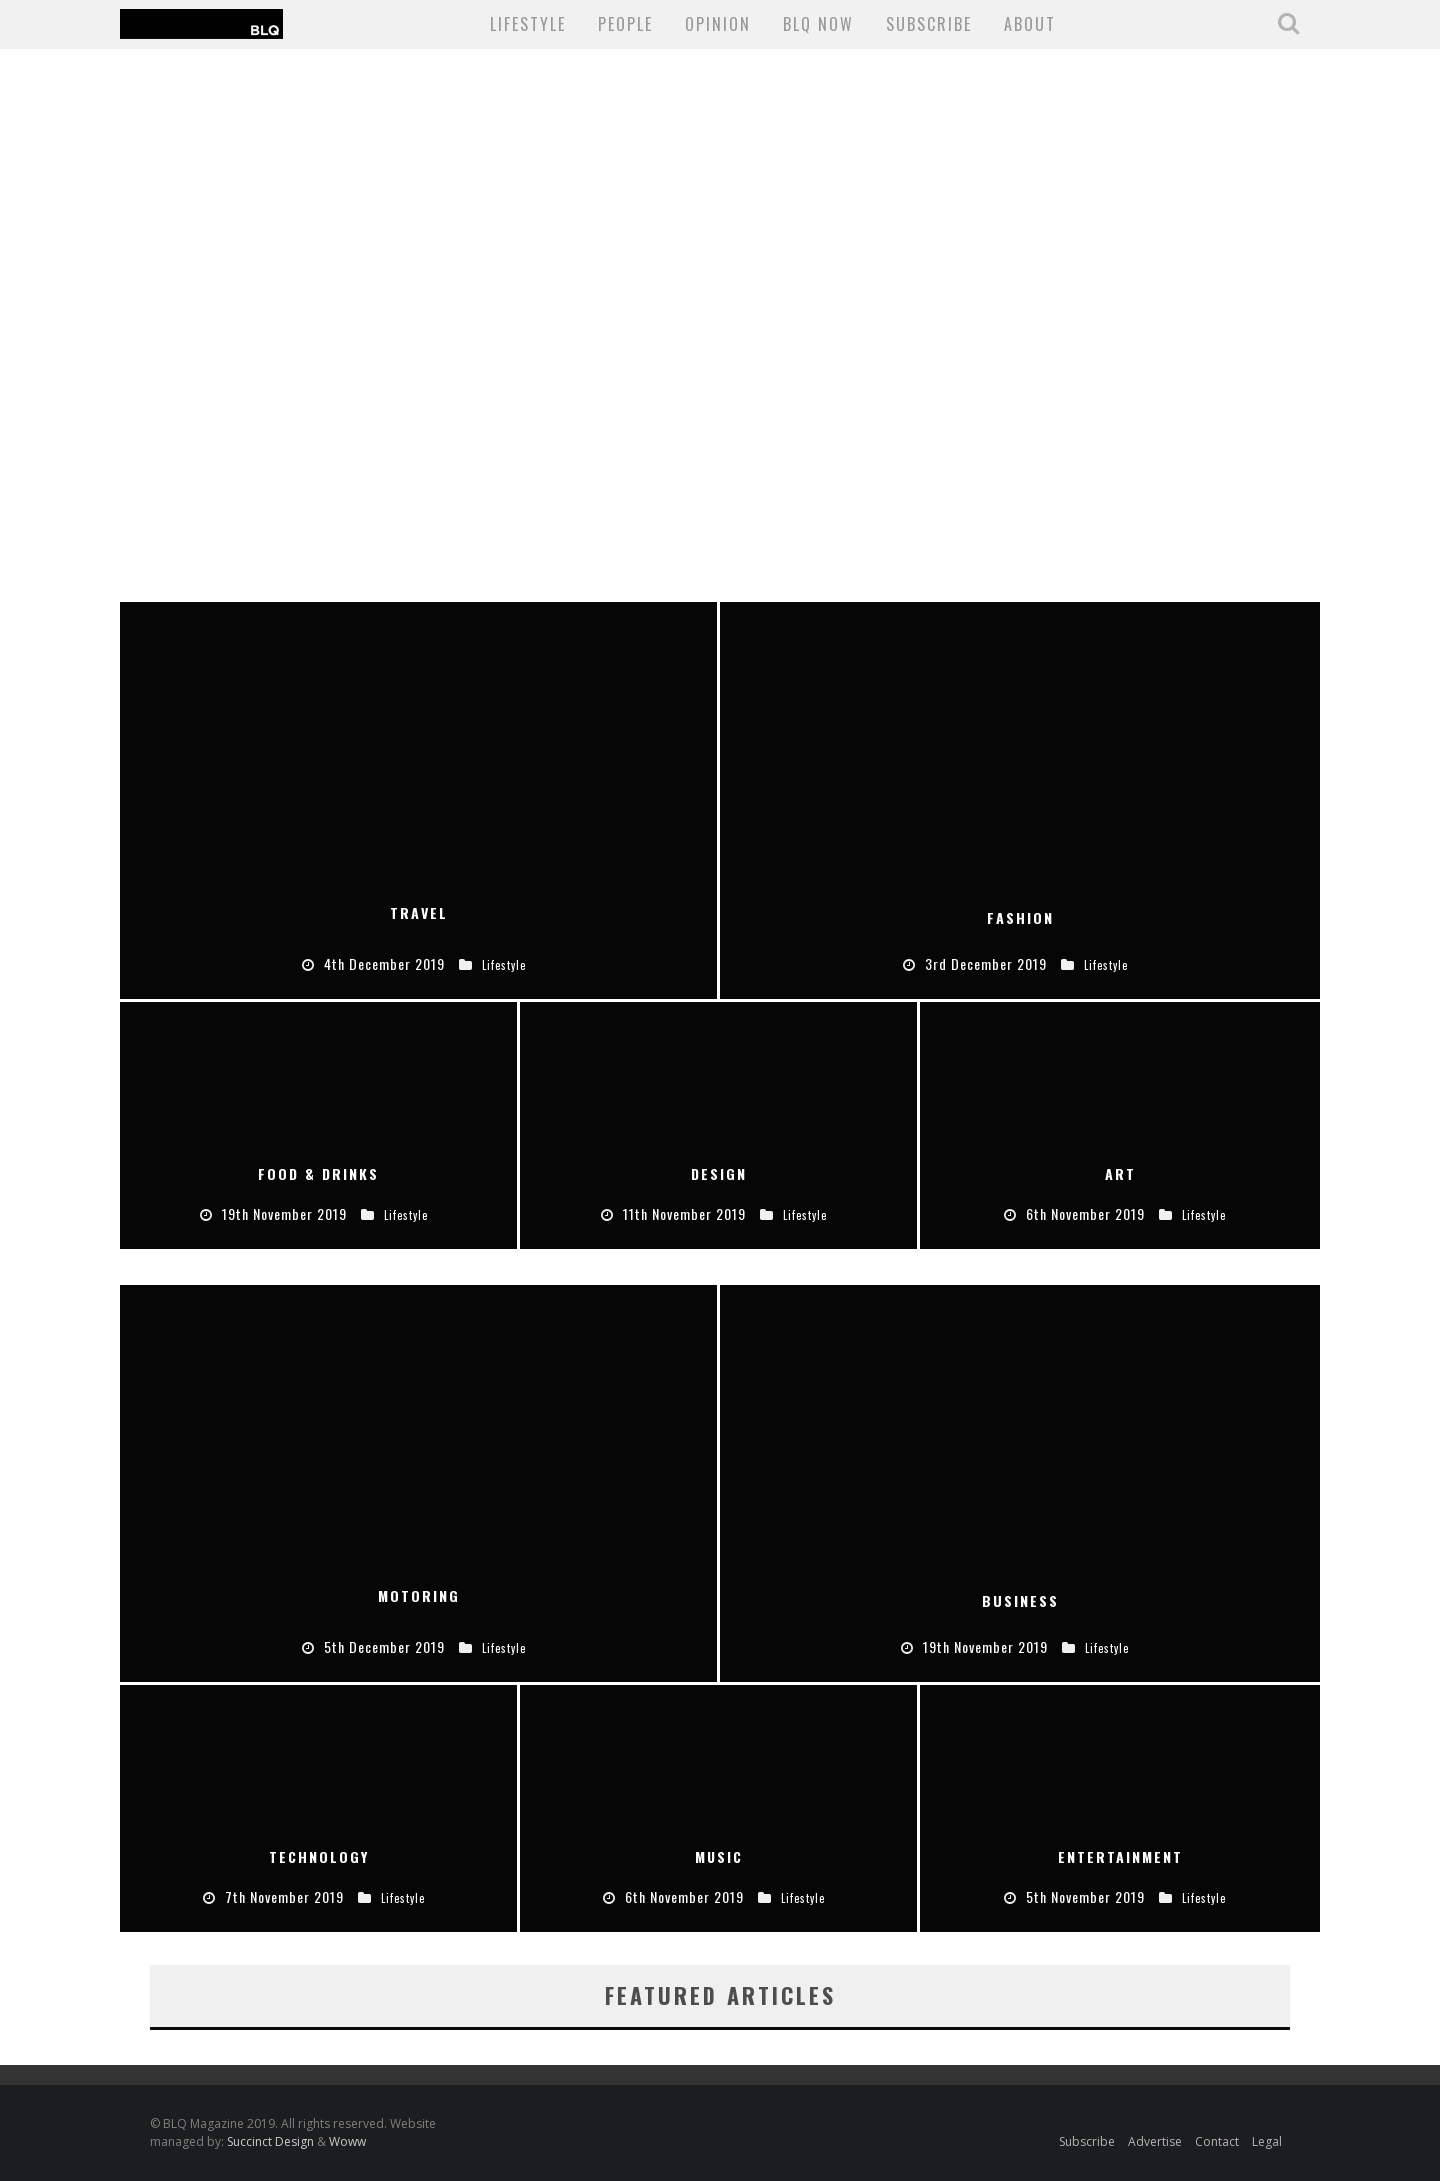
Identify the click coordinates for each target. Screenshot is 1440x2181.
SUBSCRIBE (929, 24)
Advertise (1155, 2141)
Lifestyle (528, 24)
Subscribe (1087, 2141)
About (1030, 24)
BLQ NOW (818, 24)
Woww (347, 2141)
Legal (1267, 2141)
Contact (1217, 2141)
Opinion (718, 24)
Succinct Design (272, 2141)
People (625, 24)
